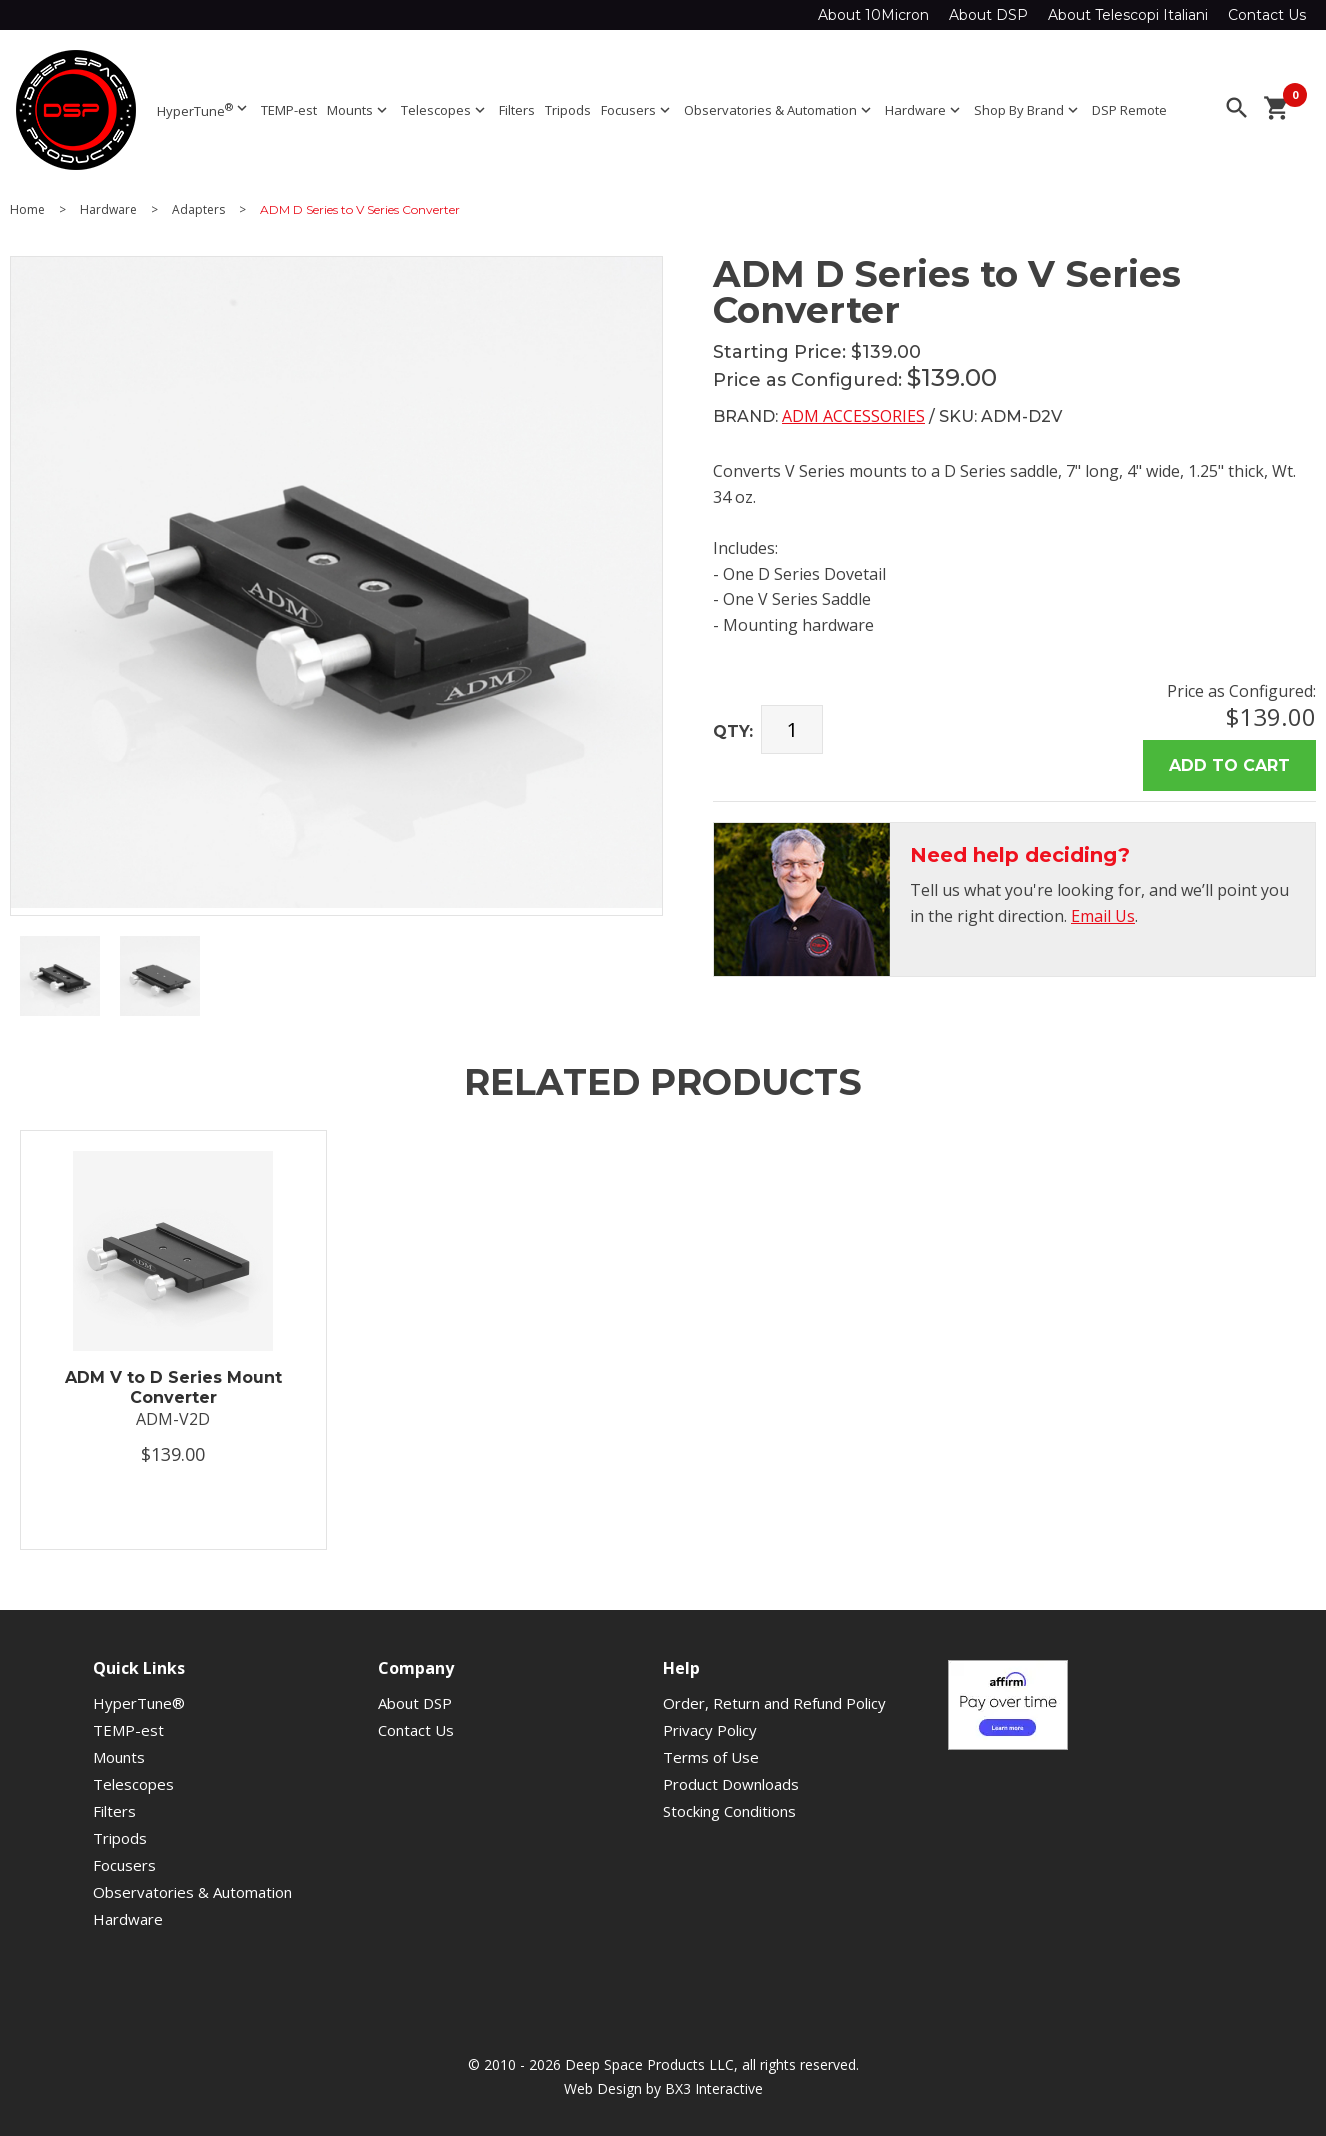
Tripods (568, 110)
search (1237, 108)
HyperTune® (139, 1703)
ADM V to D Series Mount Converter (173, 1387)
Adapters (198, 210)
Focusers (637, 110)
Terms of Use (711, 1757)
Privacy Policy (710, 1730)
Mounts (359, 110)
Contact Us (1267, 15)
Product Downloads (731, 1784)
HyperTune (204, 109)
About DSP (988, 15)
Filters (517, 110)
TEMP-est (289, 110)
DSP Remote (1129, 110)
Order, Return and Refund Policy (774, 1703)
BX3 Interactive (714, 2088)
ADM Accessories (853, 416)
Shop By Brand (1028, 110)
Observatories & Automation (779, 110)
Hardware (924, 110)
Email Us (1103, 916)
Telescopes (445, 110)
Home (27, 210)
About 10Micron (873, 15)
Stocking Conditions (729, 1811)
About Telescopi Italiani (1128, 15)
